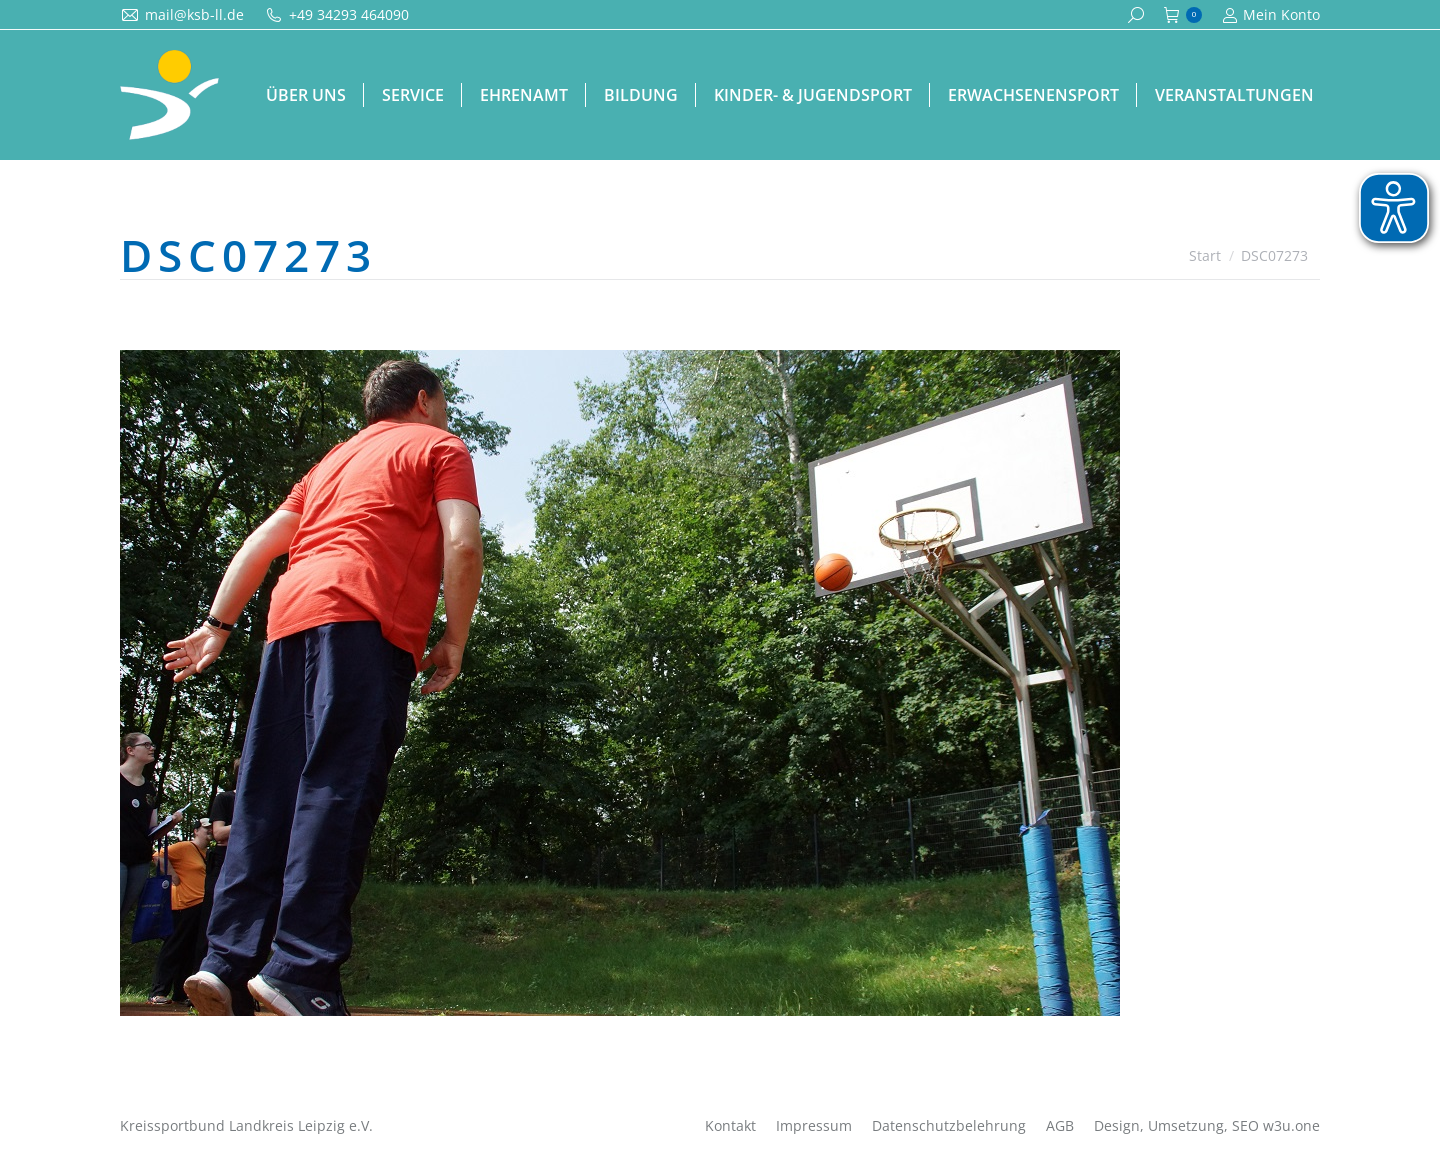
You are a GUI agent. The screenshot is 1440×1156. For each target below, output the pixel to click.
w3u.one (1291, 1125)
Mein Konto (1271, 15)
